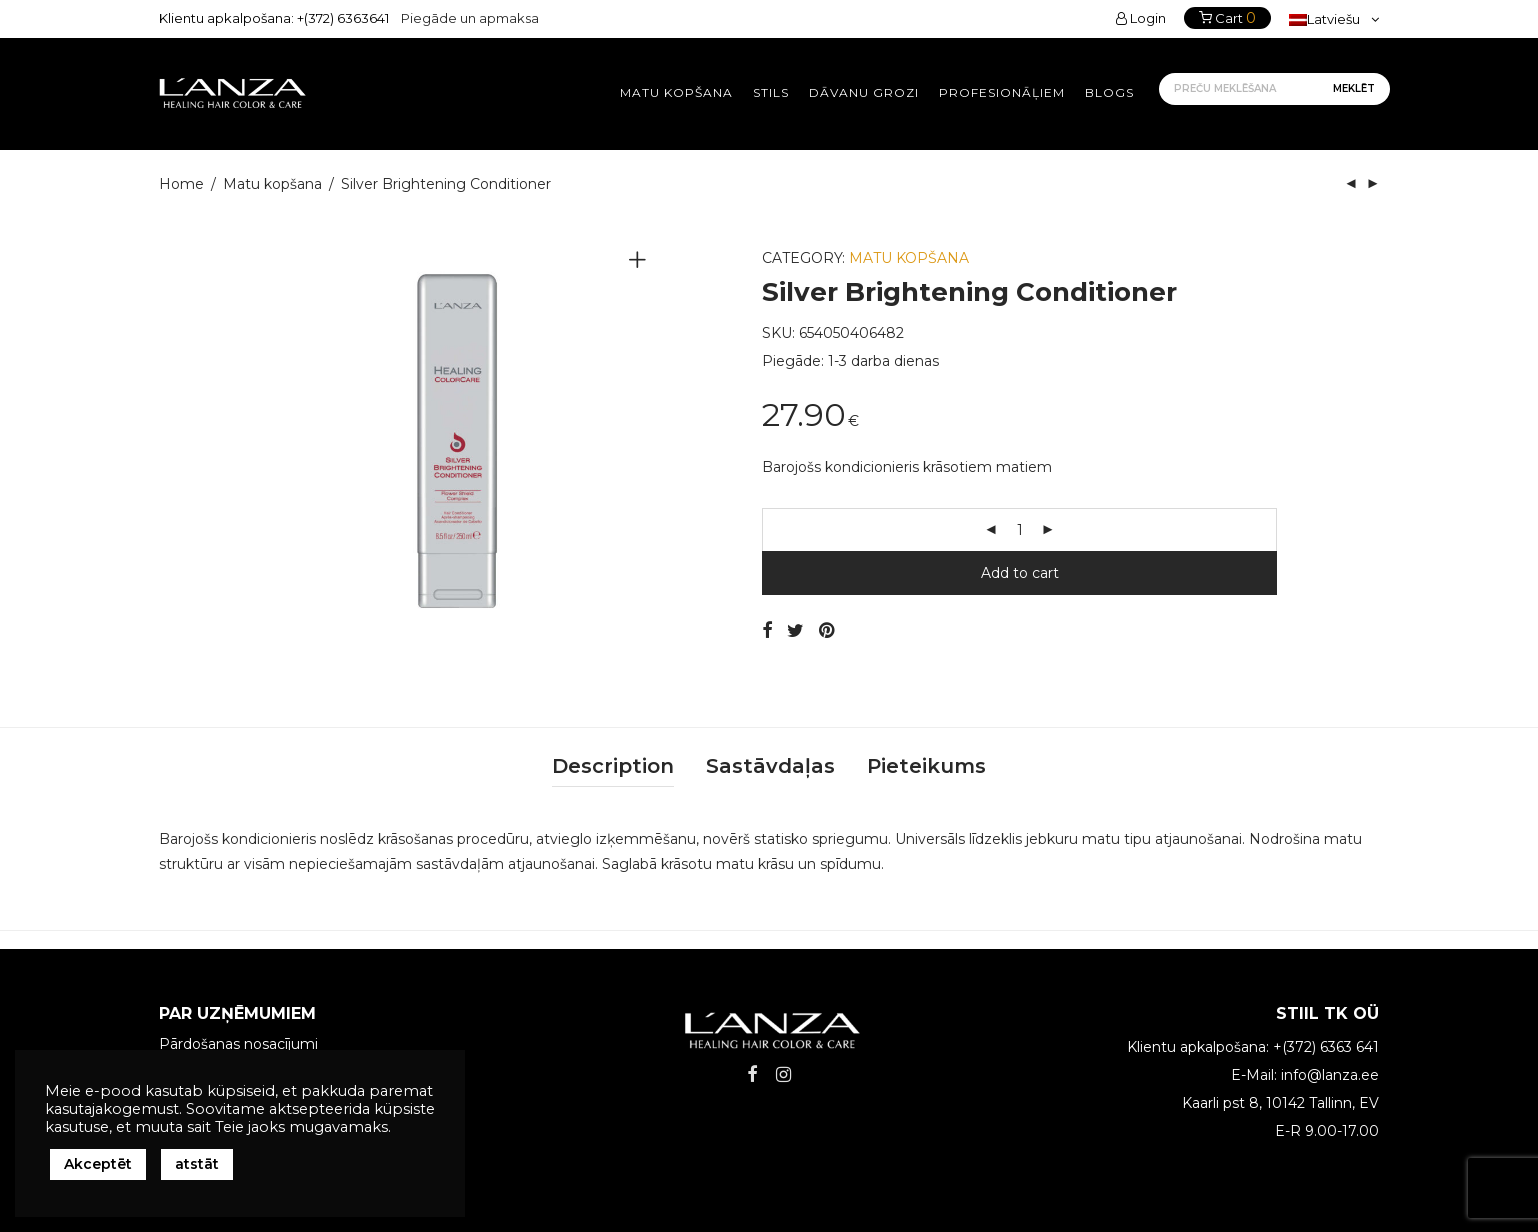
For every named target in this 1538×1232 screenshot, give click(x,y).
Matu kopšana (676, 92)
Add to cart (1020, 573)
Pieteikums (926, 766)
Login (1141, 18)
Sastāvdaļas (770, 766)
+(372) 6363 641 (1326, 1047)
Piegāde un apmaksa (470, 18)
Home (181, 184)
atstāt (197, 1164)
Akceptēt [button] (98, 1164)
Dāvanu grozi (864, 92)
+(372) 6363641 (343, 18)
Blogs (1109, 92)
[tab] (613, 766)
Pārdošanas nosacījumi (238, 1044)
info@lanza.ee (1330, 1075)
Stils (771, 92)
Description (613, 766)
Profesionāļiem (1002, 92)
